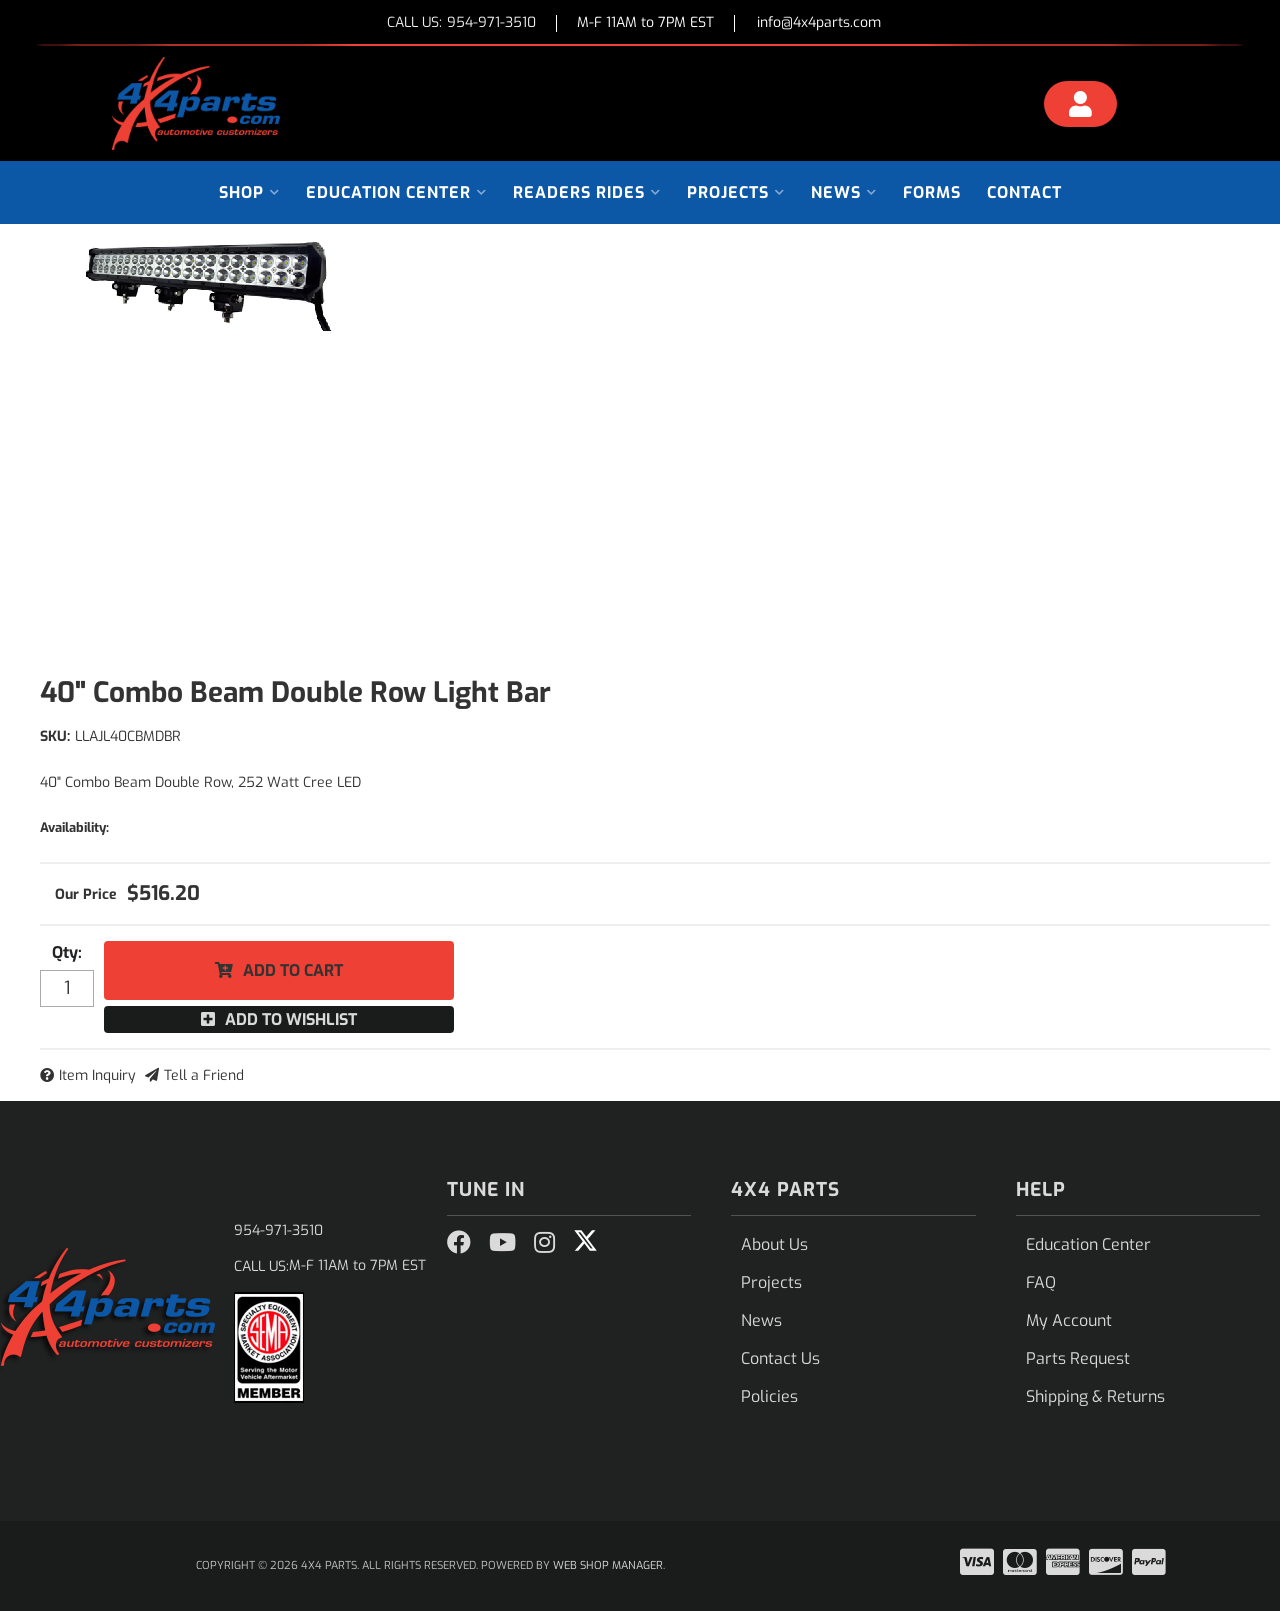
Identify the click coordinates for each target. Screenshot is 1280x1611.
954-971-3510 (278, 1230)
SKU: (55, 736)
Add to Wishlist (291, 1019)
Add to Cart (293, 970)
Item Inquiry (97, 1075)
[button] (249, 192)
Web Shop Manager (608, 1565)
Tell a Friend (204, 1075)
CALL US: (461, 23)
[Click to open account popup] (1081, 107)
